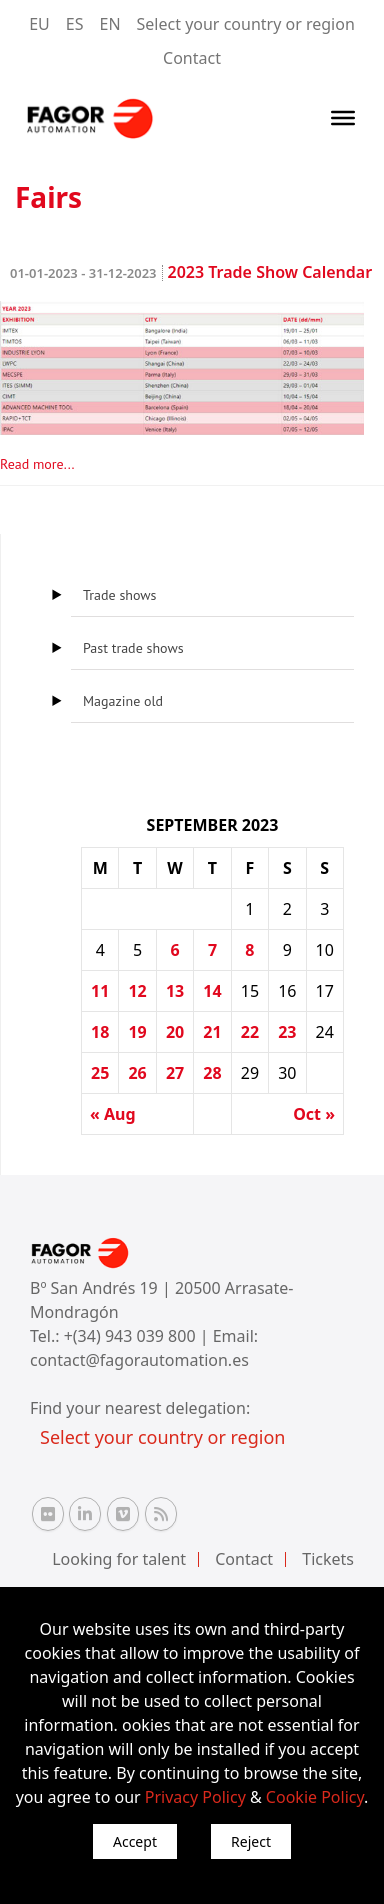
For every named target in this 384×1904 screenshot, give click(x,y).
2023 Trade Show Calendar (191, 272)
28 (212, 1073)
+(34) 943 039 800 (132, 1336)
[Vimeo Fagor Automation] (123, 1514)
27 (175, 1073)
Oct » (314, 1114)
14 (212, 991)
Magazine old (123, 701)
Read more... (37, 464)
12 (137, 991)
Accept (135, 1841)
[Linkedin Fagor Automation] (85, 1514)
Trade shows (119, 595)
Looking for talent (119, 1559)
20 (175, 1032)
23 (287, 1032)
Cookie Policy (315, 1797)
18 (100, 1032)
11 (100, 991)
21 (212, 1032)
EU (39, 24)
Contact (192, 58)
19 (137, 1032)
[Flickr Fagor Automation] (48, 1514)
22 (250, 1032)
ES (75, 24)
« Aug (113, 1114)
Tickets (328, 1559)
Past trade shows (133, 648)
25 (100, 1073)
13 (175, 991)
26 (137, 1073)
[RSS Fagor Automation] (161, 1514)
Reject (251, 1841)
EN (110, 24)
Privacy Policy (195, 1797)
